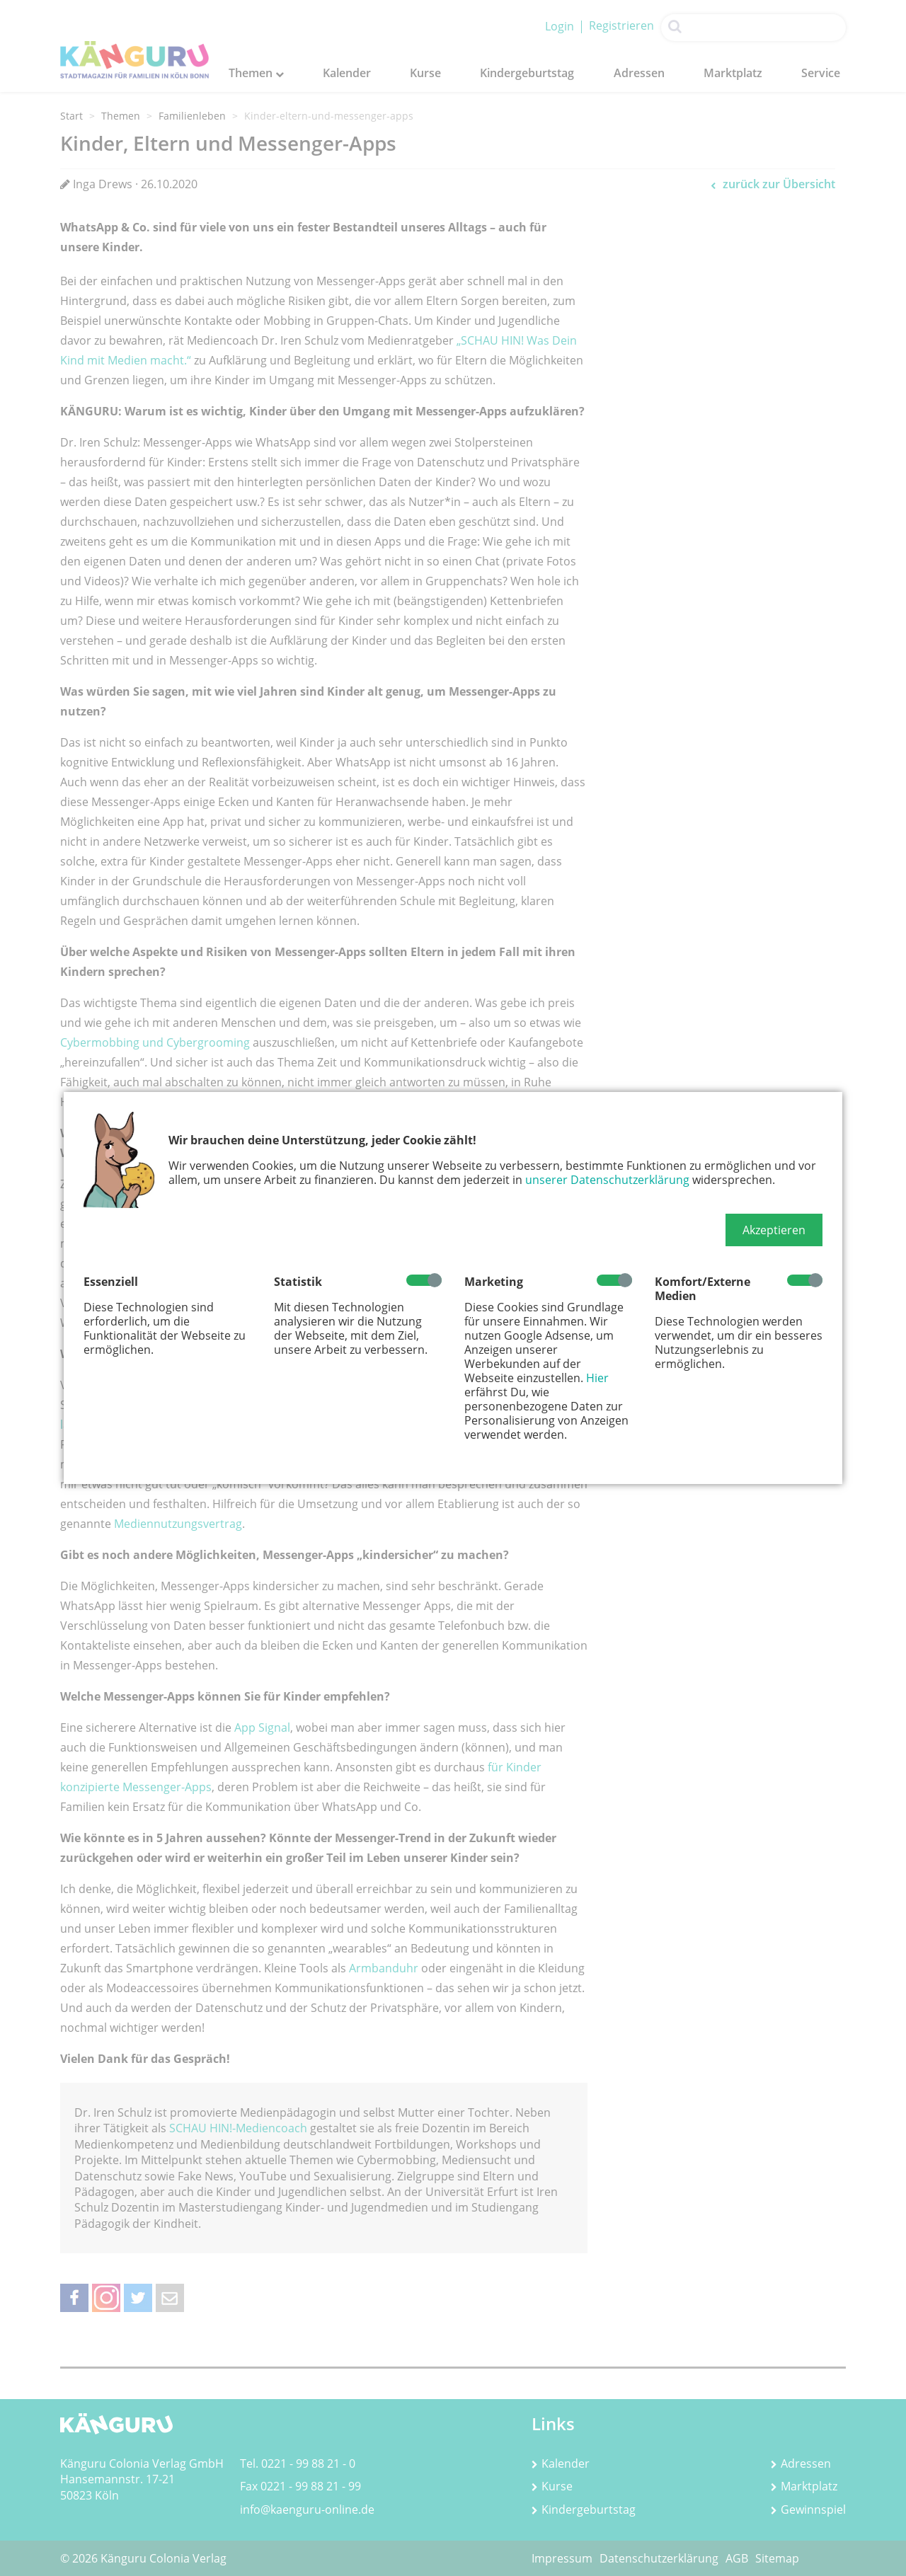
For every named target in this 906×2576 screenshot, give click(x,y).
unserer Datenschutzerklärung (607, 1180)
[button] (774, 1230)
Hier (597, 1378)
